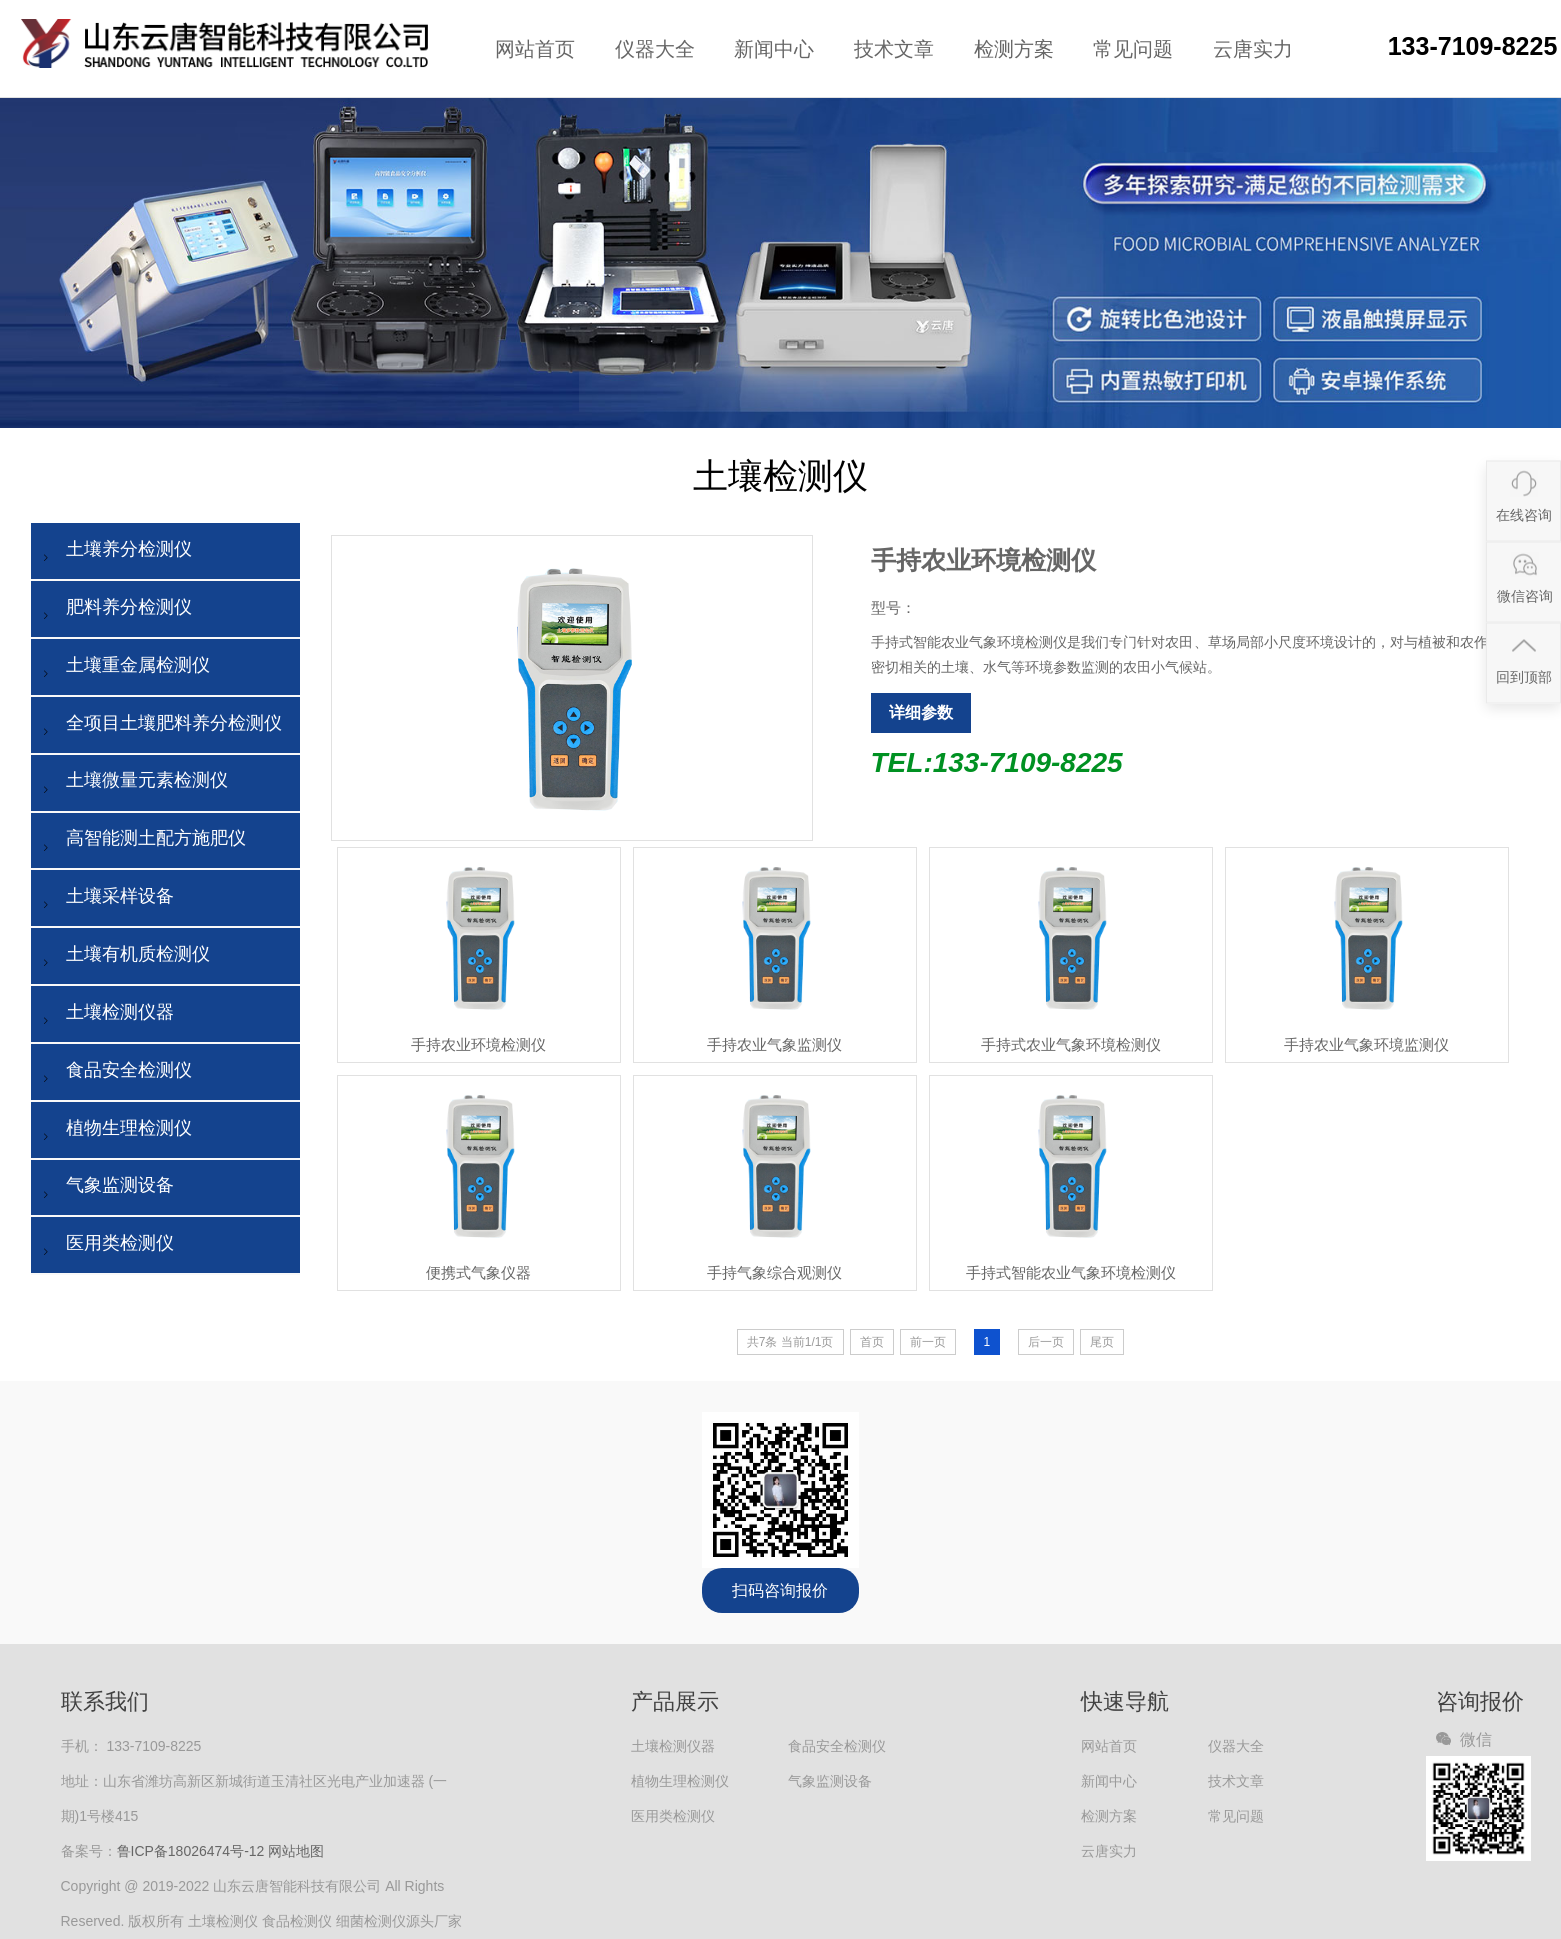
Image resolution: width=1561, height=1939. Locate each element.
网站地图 (296, 1851)
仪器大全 (655, 49)
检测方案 (1014, 49)
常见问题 (1133, 49)
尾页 (1102, 1342)
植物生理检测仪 (114, 1132)
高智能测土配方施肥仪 (141, 842)
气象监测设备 (105, 1189)
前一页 (928, 1342)
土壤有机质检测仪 (123, 958)
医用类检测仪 (105, 1247)
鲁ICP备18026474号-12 (191, 1851)
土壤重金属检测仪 (123, 669)
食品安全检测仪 (114, 1074)
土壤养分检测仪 (114, 553)
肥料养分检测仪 (114, 611)
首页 (872, 1342)
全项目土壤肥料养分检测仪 (159, 727)
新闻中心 (774, 49)
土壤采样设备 (105, 900)
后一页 (1046, 1342)
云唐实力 (1253, 49)
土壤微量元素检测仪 (132, 784)
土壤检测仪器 (105, 1016)
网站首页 (535, 49)
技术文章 (894, 49)
